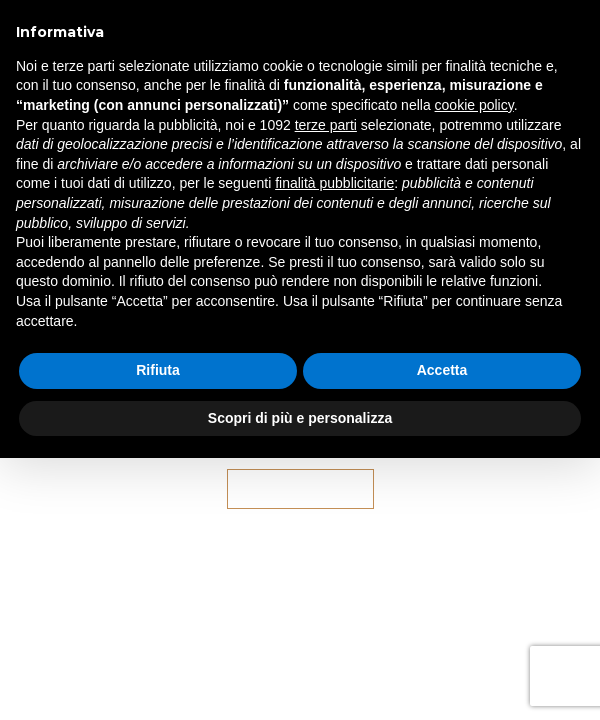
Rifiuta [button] (158, 370)
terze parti (326, 125)
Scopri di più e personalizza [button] (300, 418)
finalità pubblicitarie (334, 183)
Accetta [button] (442, 370)
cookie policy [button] (474, 105)
